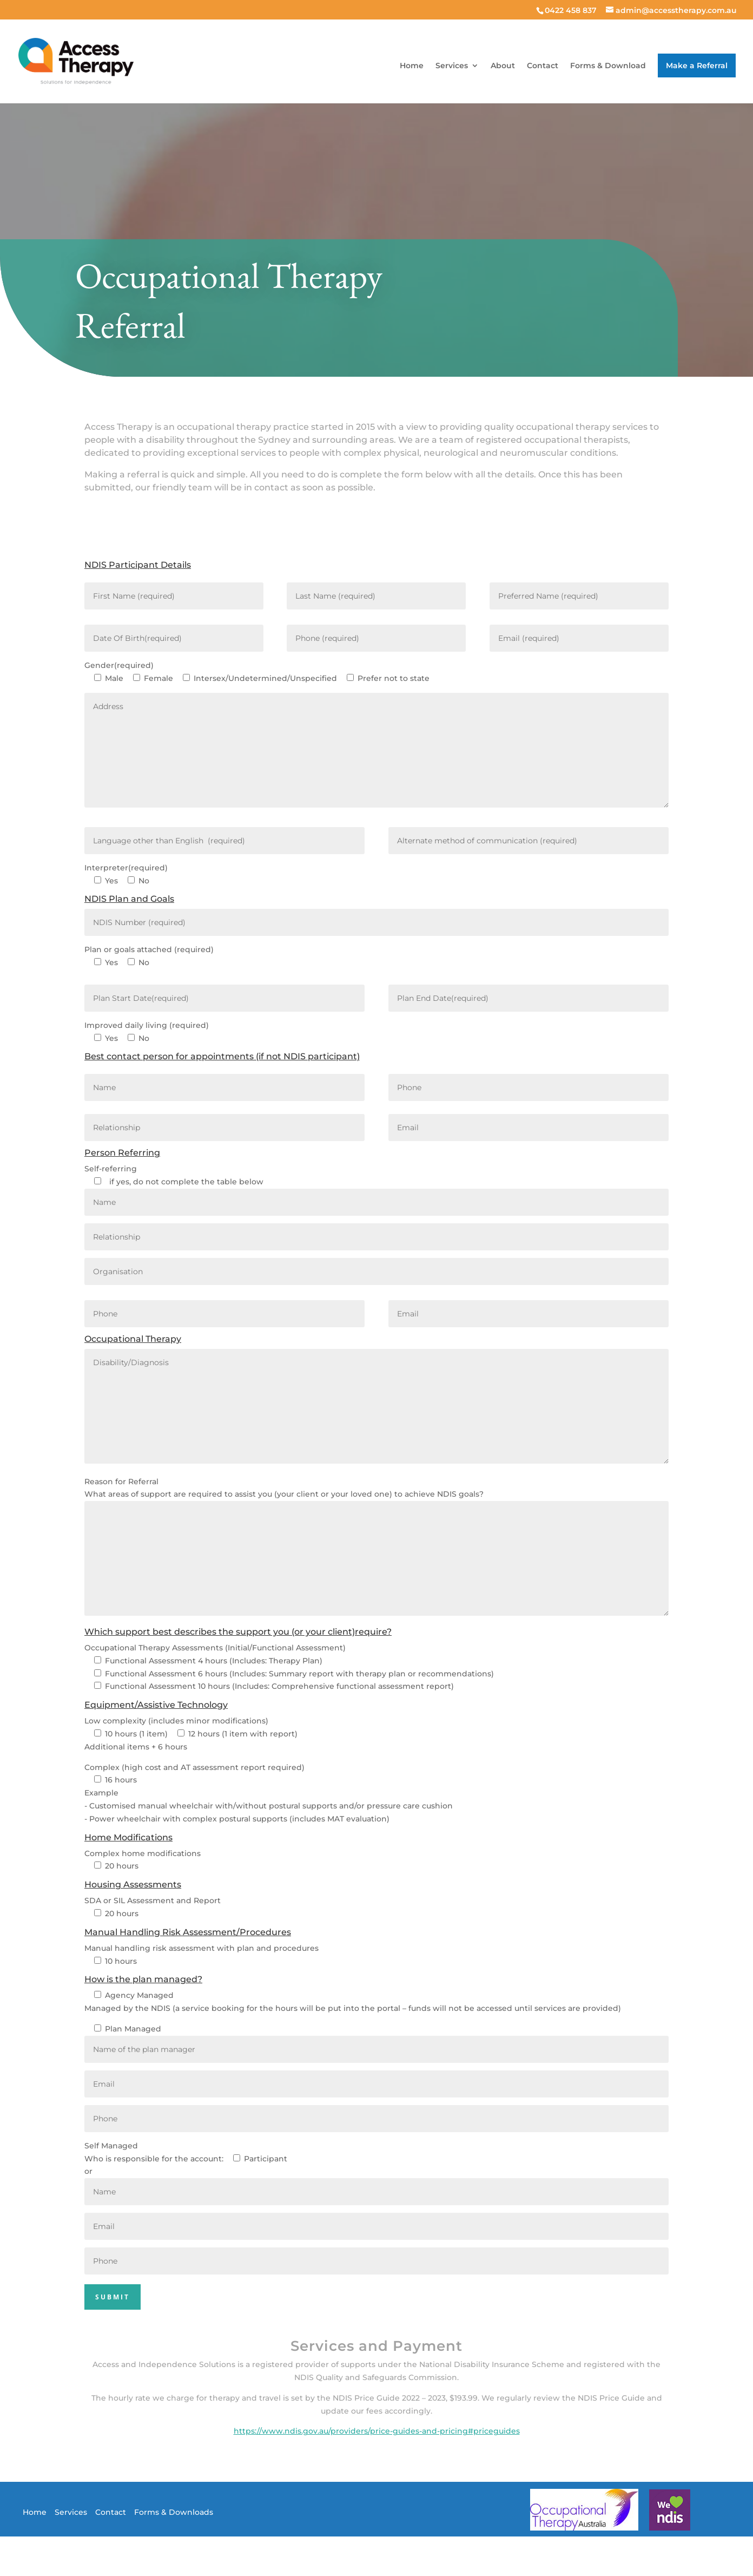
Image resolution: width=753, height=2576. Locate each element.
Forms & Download (608, 66)
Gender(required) (119, 665)
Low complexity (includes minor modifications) (176, 1721)
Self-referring (110, 1169)
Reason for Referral (121, 1481)
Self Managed (111, 2146)
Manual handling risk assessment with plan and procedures (201, 1948)
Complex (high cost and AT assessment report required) (194, 1767)
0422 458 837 (571, 10)
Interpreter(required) (126, 868)
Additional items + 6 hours (135, 1747)
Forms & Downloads (173, 2512)
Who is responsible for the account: (153, 2159)
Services (451, 66)
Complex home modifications (142, 1853)
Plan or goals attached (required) (149, 949)
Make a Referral (697, 65)
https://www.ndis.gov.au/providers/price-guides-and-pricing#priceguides (377, 2431)
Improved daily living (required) (146, 1025)
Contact (542, 66)
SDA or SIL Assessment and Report (152, 1900)
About (503, 66)
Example (101, 1793)
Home (412, 66)
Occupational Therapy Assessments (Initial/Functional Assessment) (215, 1648)
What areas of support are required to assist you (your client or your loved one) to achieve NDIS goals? (284, 1494)
